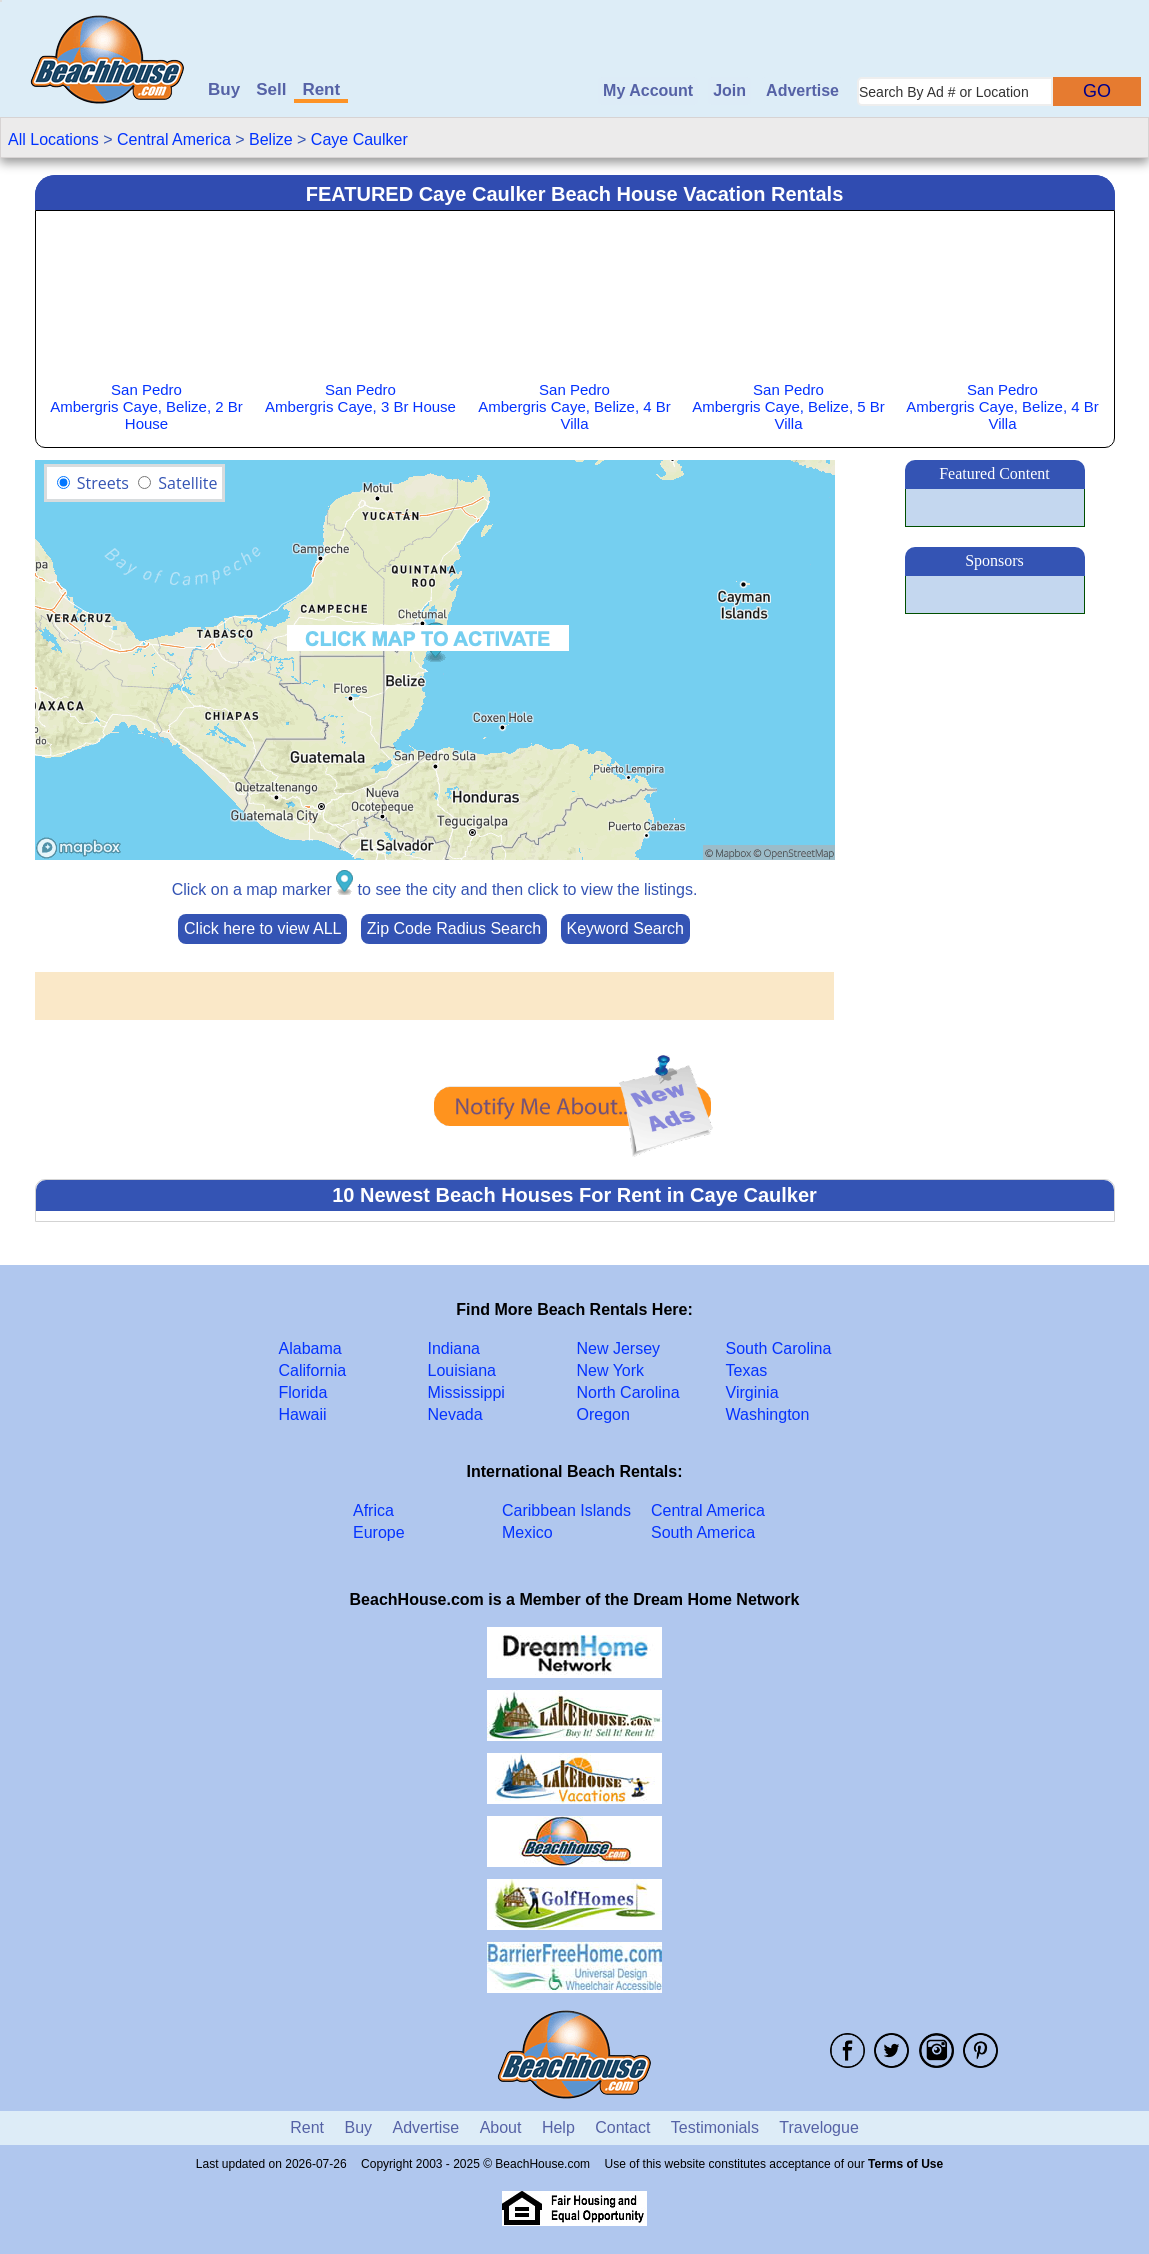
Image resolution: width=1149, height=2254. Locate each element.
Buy (224, 89)
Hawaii (303, 1414)
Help (558, 2127)
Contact (622, 2127)
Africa (373, 1510)
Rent (321, 89)
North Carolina (628, 1392)
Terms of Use (905, 2164)
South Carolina (779, 1348)
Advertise (802, 90)
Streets (103, 483)
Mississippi (466, 1392)
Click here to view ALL (262, 928)
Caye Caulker (359, 139)
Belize (271, 139)
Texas (747, 1370)
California (313, 1370)
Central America (174, 139)
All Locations (53, 139)
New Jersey (619, 1348)
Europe (379, 1532)
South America (703, 1532)
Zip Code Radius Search (454, 928)
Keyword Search (625, 928)
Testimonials (715, 2127)
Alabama (310, 1348)
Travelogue (818, 2127)
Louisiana (462, 1370)
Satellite (187, 483)
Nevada (455, 1414)
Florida (303, 1392)
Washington (768, 1414)
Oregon (603, 1414)
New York (611, 1370)
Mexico (527, 1532)
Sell (271, 89)
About (501, 2127)
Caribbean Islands (566, 1510)
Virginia (752, 1392)
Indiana (454, 1348)
